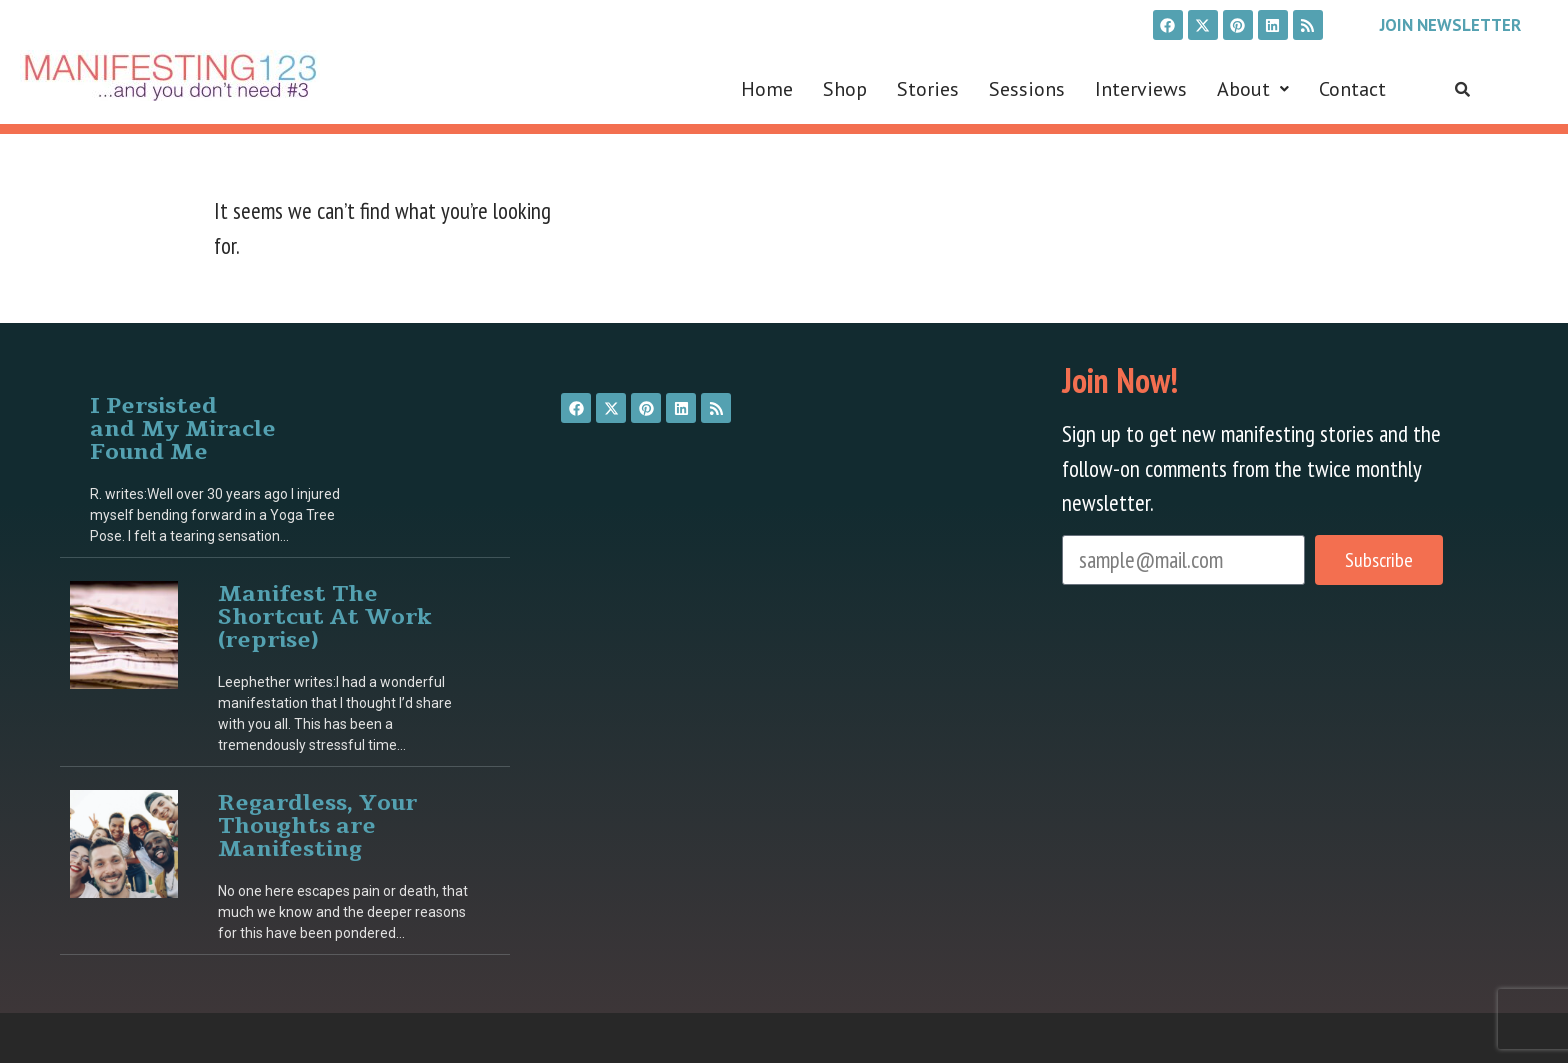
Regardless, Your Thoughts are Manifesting (317, 824)
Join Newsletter (1450, 25)
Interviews (1141, 89)
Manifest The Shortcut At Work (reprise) (325, 615)
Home (767, 89)
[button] (1253, 89)
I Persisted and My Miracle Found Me (183, 427)
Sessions (1027, 89)
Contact (1352, 89)
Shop (845, 89)
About (1253, 89)
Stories (928, 89)
